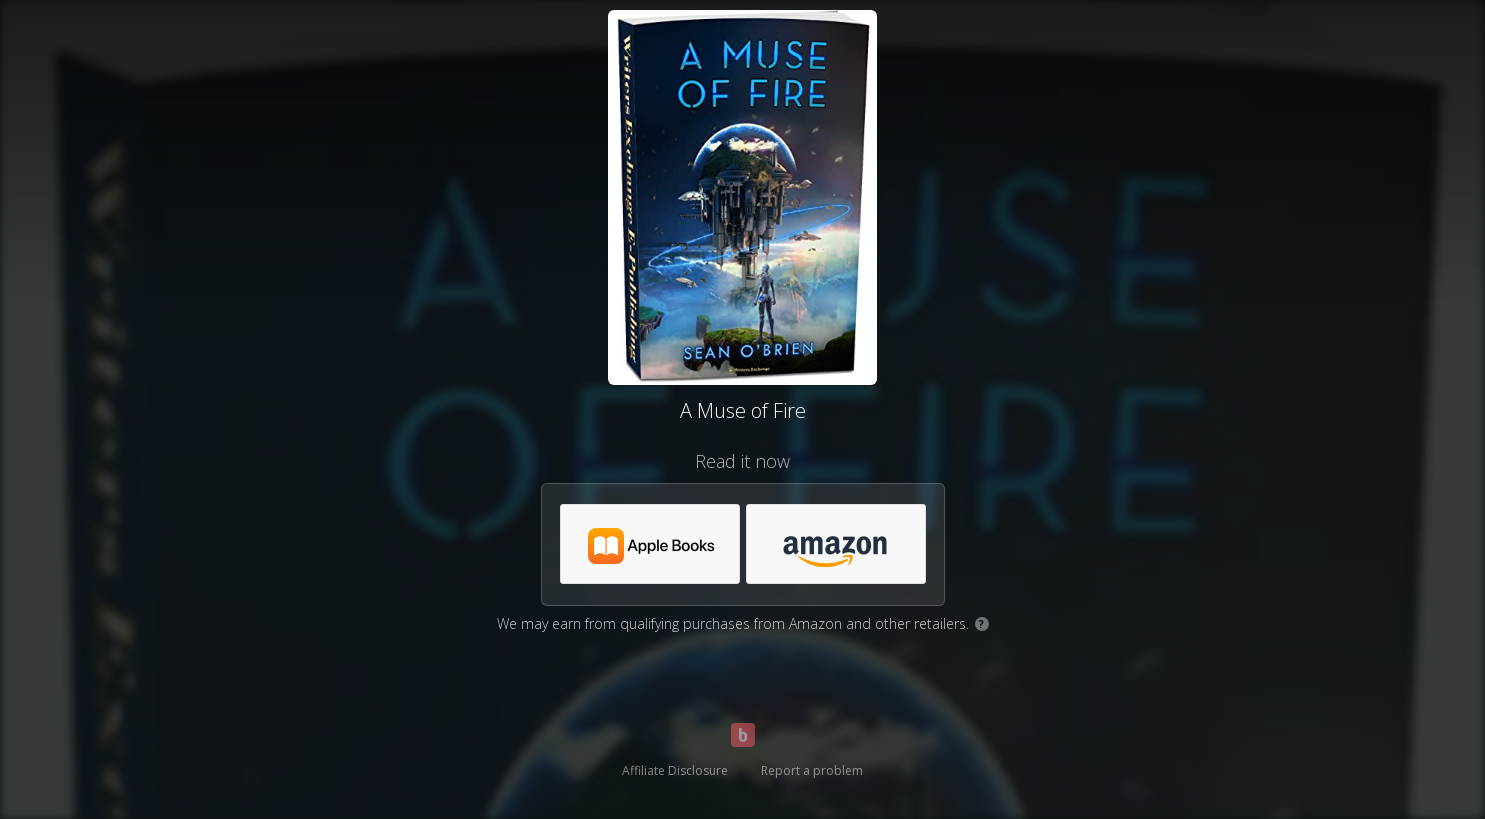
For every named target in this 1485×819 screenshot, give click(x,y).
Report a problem (812, 770)
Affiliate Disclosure (675, 770)
